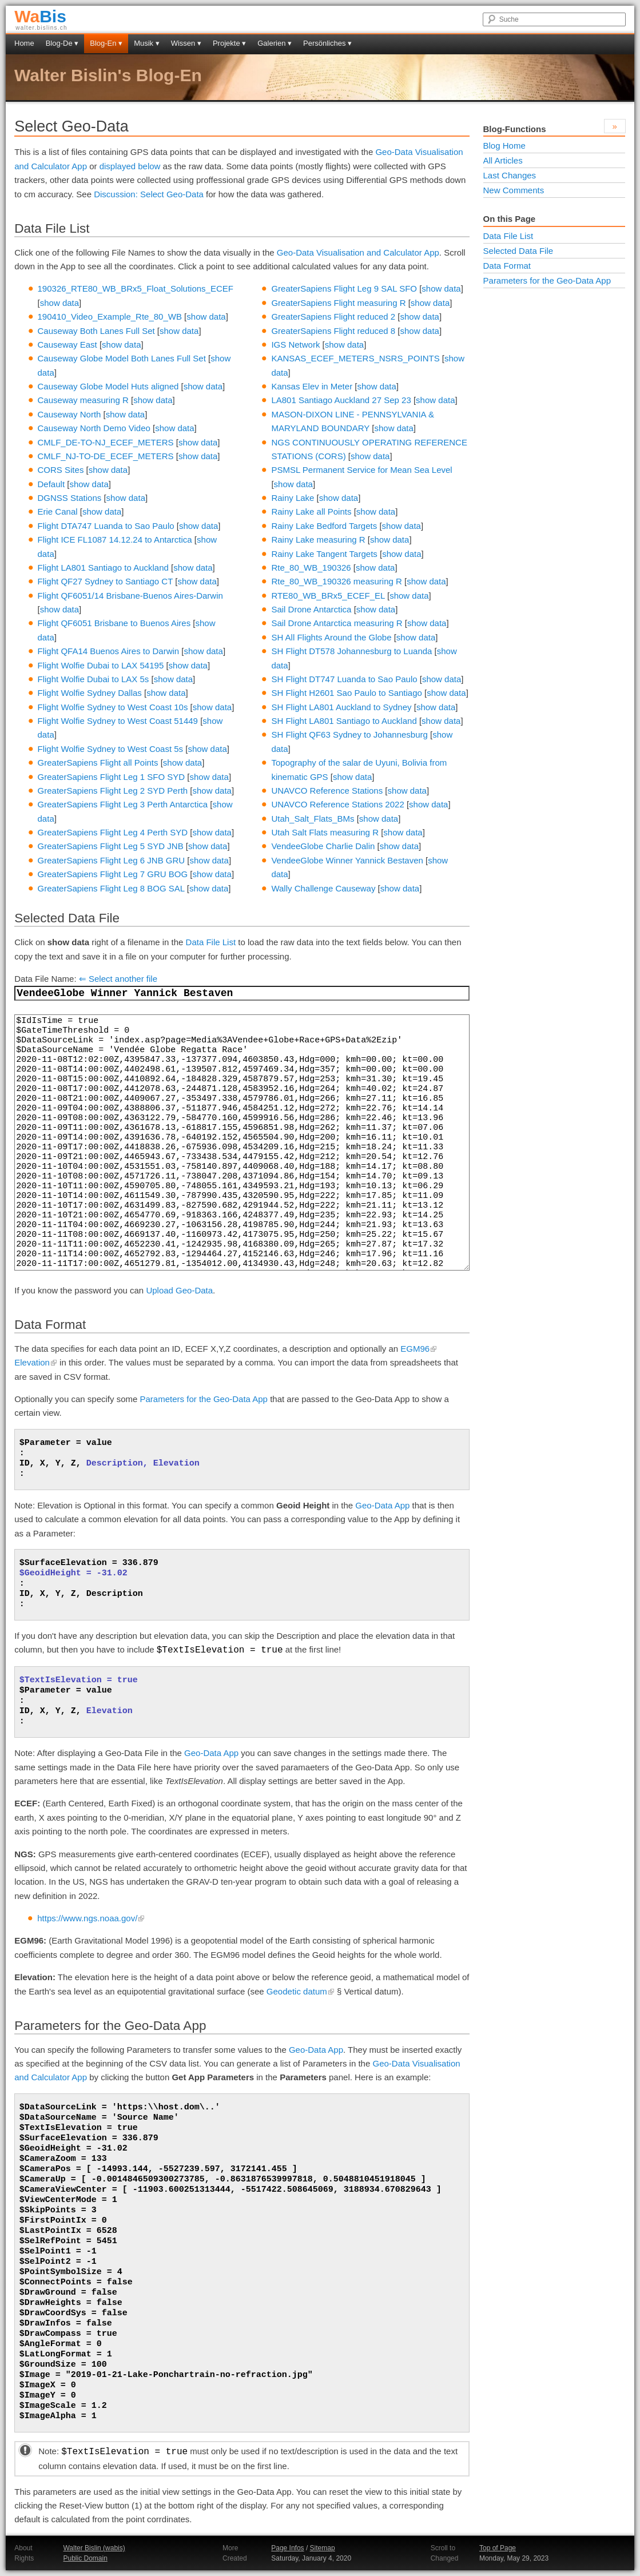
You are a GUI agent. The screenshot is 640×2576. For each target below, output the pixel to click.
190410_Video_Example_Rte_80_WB (110, 316)
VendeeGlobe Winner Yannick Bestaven (347, 860)
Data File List (211, 942)
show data (59, 303)
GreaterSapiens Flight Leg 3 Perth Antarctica (123, 804)
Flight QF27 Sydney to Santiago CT (105, 581)
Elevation (35, 1362)
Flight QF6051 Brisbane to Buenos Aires (114, 623)
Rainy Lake (292, 498)
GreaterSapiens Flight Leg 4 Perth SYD (113, 832)
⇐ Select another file (118, 979)
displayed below (130, 166)
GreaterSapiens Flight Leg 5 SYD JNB (111, 846)
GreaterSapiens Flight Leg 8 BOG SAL (111, 888)
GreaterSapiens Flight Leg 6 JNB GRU (111, 860)
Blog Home (504, 145)
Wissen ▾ (186, 43)
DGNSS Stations (70, 498)
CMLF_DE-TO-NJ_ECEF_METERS (106, 442)
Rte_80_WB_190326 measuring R (336, 581)
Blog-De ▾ (62, 43)
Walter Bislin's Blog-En (108, 75)
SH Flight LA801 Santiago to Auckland (343, 721)
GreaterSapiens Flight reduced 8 (333, 331)
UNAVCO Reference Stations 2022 (337, 804)
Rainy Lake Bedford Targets (324, 526)
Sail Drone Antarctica (311, 609)
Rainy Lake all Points (311, 511)
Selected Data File (518, 251)
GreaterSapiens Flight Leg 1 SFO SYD (111, 777)
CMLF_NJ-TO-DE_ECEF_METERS (106, 456)
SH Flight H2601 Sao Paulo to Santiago (346, 693)
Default (51, 484)
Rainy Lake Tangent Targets (324, 554)
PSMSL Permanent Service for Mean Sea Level (361, 470)
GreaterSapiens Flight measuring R (338, 303)
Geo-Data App (382, 1505)
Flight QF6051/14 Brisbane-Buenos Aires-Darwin (130, 595)
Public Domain (85, 2558)
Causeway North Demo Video (94, 428)
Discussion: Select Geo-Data (149, 194)
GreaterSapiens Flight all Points (98, 762)
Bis (40, 16)
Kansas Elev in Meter (311, 386)
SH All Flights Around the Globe (331, 637)
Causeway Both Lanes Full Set (96, 331)
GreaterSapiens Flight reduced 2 (333, 316)
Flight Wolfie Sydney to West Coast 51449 (118, 721)
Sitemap (322, 2548)
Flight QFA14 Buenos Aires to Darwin (109, 651)
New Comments (513, 190)
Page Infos (287, 2548)
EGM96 (418, 1348)
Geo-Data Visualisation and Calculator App (358, 252)
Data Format (507, 265)
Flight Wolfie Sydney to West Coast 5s (111, 749)
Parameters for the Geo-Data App (204, 1399)
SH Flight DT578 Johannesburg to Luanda (351, 651)
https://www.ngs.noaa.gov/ (91, 1918)
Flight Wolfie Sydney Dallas (90, 693)
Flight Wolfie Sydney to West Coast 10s (113, 707)
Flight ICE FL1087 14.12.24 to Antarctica (115, 539)
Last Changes (509, 175)
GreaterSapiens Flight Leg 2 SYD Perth (113, 790)
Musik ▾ (147, 43)
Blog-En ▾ (106, 43)
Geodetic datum (301, 1991)
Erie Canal (58, 511)
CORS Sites (61, 470)
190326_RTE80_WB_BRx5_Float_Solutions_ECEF (135, 288)
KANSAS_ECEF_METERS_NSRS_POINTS (355, 358)
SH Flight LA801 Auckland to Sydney (341, 707)
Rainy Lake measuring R (318, 539)
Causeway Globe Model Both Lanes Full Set (122, 358)
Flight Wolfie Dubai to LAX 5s (93, 679)
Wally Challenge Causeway (323, 888)
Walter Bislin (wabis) (94, 2548)
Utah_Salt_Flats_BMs (312, 818)
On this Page (509, 219)
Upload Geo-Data (179, 1290)
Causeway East (67, 344)
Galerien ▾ (274, 43)
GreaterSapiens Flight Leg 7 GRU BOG (113, 874)
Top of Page (497, 2548)
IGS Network (295, 344)
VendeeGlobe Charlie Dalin (323, 846)
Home (24, 43)
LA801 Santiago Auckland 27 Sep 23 (341, 400)
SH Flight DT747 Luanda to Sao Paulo (344, 679)
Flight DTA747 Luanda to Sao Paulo (106, 526)
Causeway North (69, 414)
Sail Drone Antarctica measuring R (336, 623)
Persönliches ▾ (327, 43)
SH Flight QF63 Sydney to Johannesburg (349, 734)
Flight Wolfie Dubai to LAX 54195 (101, 665)
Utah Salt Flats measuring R (325, 832)
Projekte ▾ (229, 43)
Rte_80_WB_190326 (311, 567)
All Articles (503, 160)
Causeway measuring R (83, 400)
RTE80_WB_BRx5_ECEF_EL (327, 595)
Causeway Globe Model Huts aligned (108, 386)
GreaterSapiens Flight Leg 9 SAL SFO (344, 288)
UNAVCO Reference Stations (327, 790)
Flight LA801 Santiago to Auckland (103, 567)
